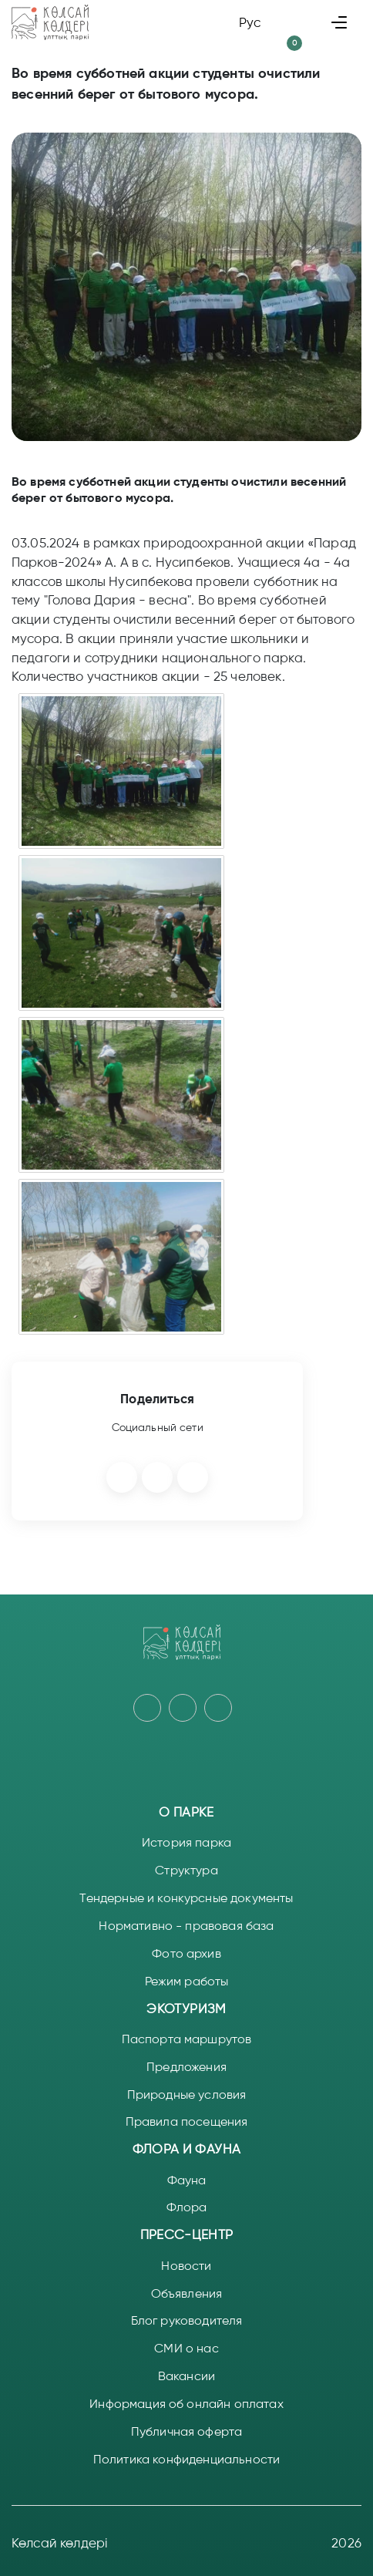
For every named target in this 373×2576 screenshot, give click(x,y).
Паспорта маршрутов (187, 2039)
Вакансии (186, 2376)
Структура (186, 1870)
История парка (186, 1842)
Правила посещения (187, 2121)
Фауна (187, 2180)
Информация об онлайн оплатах (186, 2403)
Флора (186, 2207)
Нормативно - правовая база (186, 1925)
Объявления (187, 2293)
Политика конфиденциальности (186, 2459)
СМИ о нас (186, 2348)
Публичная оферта (187, 2431)
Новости (186, 2265)
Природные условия (187, 2094)
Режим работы (187, 1981)
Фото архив (186, 1953)
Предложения (186, 2066)
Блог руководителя (187, 2320)
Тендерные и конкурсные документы (186, 1898)
